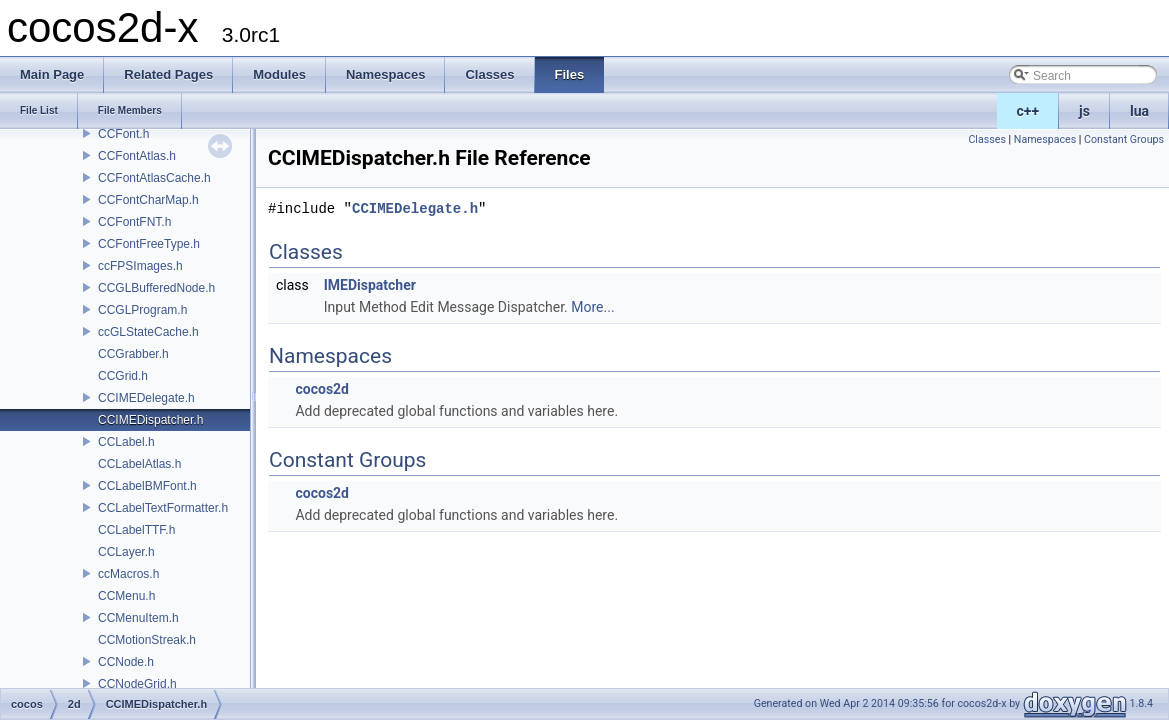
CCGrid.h (123, 376)
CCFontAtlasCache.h (154, 178)
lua (1139, 111)
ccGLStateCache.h (148, 332)
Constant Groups (1124, 139)
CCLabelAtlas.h (139, 464)
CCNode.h (126, 662)
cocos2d (322, 389)
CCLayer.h (126, 552)
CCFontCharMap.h (148, 200)
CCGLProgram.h (142, 310)
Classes (986, 139)
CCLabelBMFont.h (147, 486)
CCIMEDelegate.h (146, 398)
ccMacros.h (128, 574)
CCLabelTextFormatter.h (163, 508)
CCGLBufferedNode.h (156, 288)
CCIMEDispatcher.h (150, 420)
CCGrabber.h (133, 354)
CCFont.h (123, 134)
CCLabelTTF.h (136, 530)
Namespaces (1045, 139)
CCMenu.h (126, 596)
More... (592, 307)
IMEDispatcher (370, 285)
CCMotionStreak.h (147, 640)
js (1084, 111)
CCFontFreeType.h (149, 244)
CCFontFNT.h (134, 222)
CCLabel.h (126, 442)
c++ (1028, 111)
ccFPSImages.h (140, 266)
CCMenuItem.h (138, 618)
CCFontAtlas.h (137, 156)
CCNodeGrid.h (137, 684)
